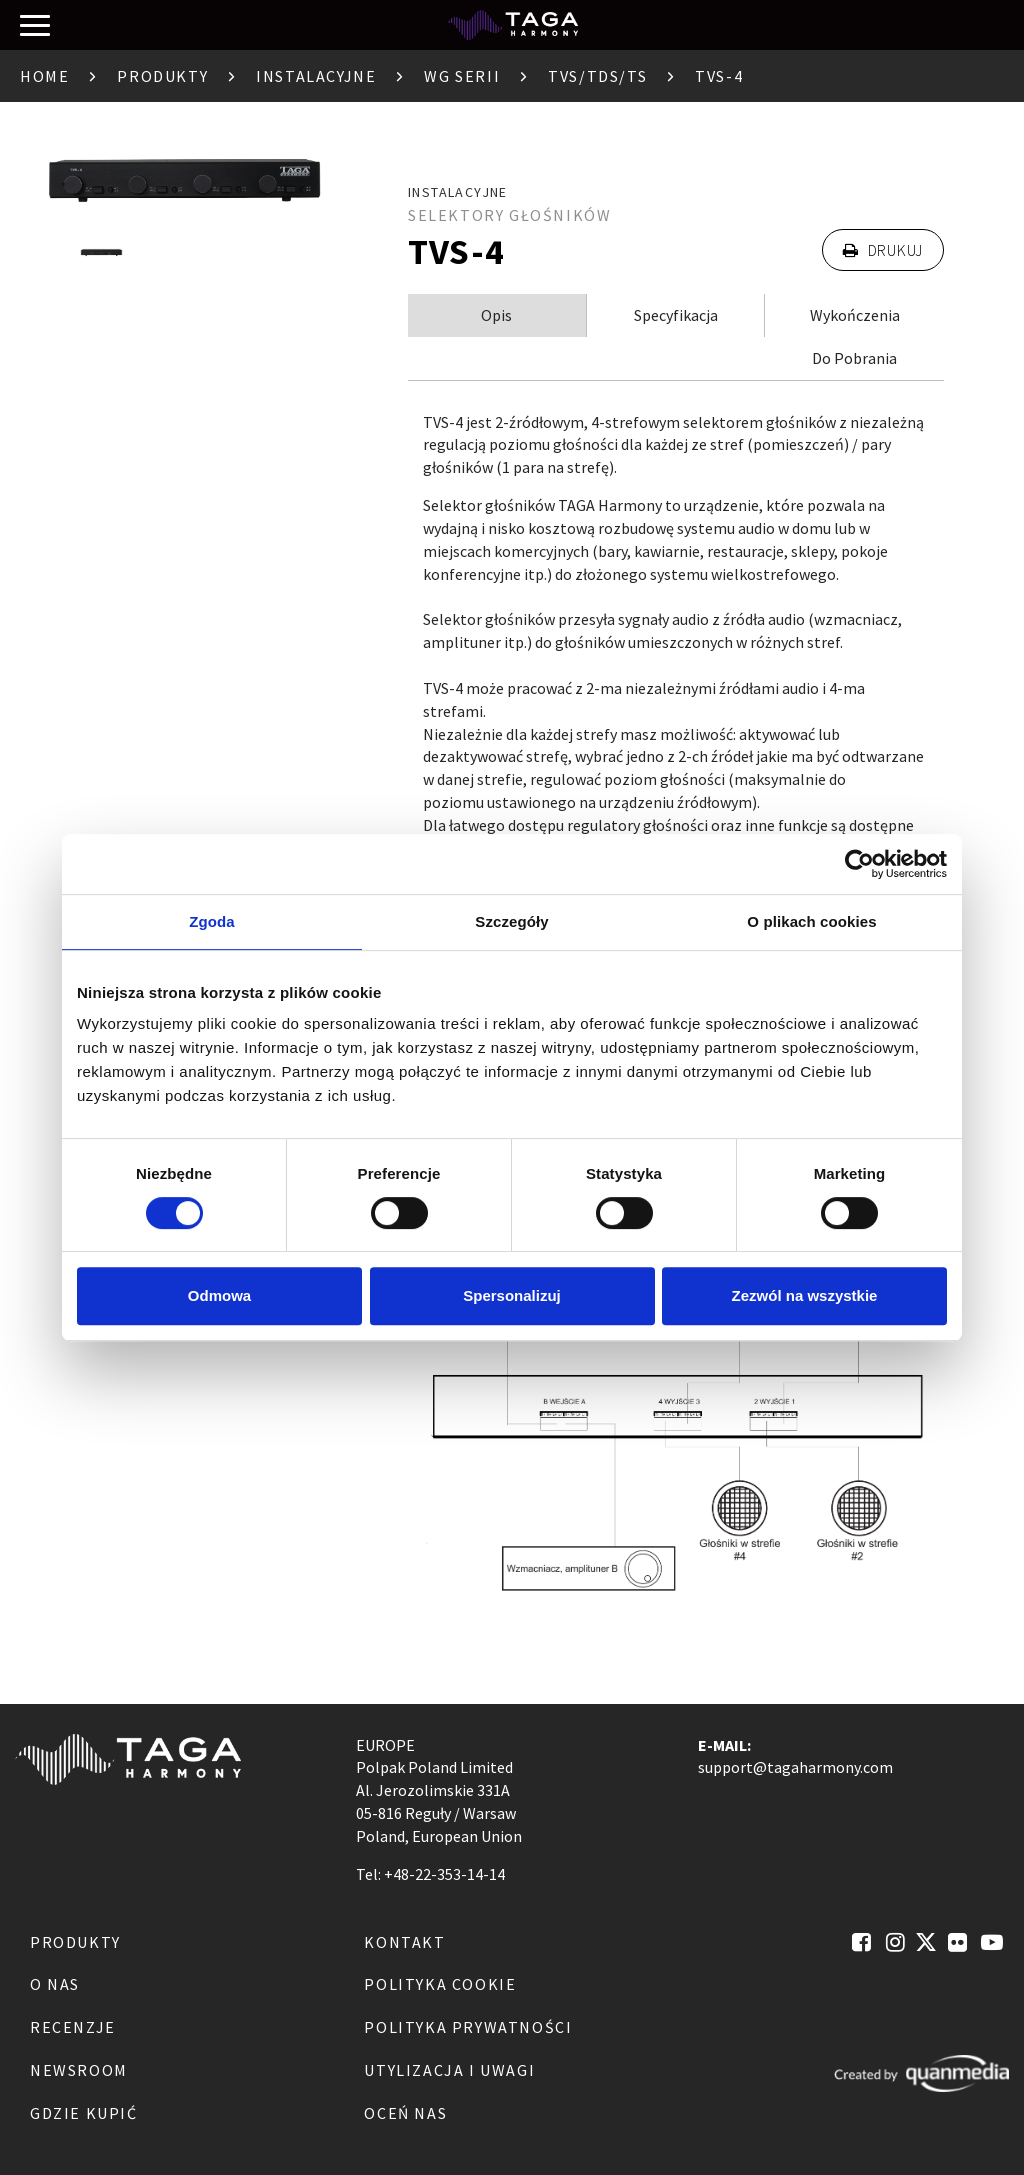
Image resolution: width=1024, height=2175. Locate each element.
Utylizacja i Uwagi (449, 2070)
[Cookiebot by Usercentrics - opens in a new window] (859, 864)
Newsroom (79, 2070)
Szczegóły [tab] (511, 921)
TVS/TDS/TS (597, 76)
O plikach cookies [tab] (811, 921)
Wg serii (462, 76)
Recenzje (73, 2027)
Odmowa (219, 1295)
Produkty (162, 76)
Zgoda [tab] (212, 921)
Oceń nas (405, 2113)
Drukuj (883, 250)
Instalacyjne (316, 76)
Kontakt (404, 1942)
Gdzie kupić (84, 2113)
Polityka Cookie (440, 1984)
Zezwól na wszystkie (805, 1295)
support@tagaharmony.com (795, 1767)
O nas (55, 1984)
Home (44, 76)
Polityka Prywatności (468, 2027)
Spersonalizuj (512, 1295)
